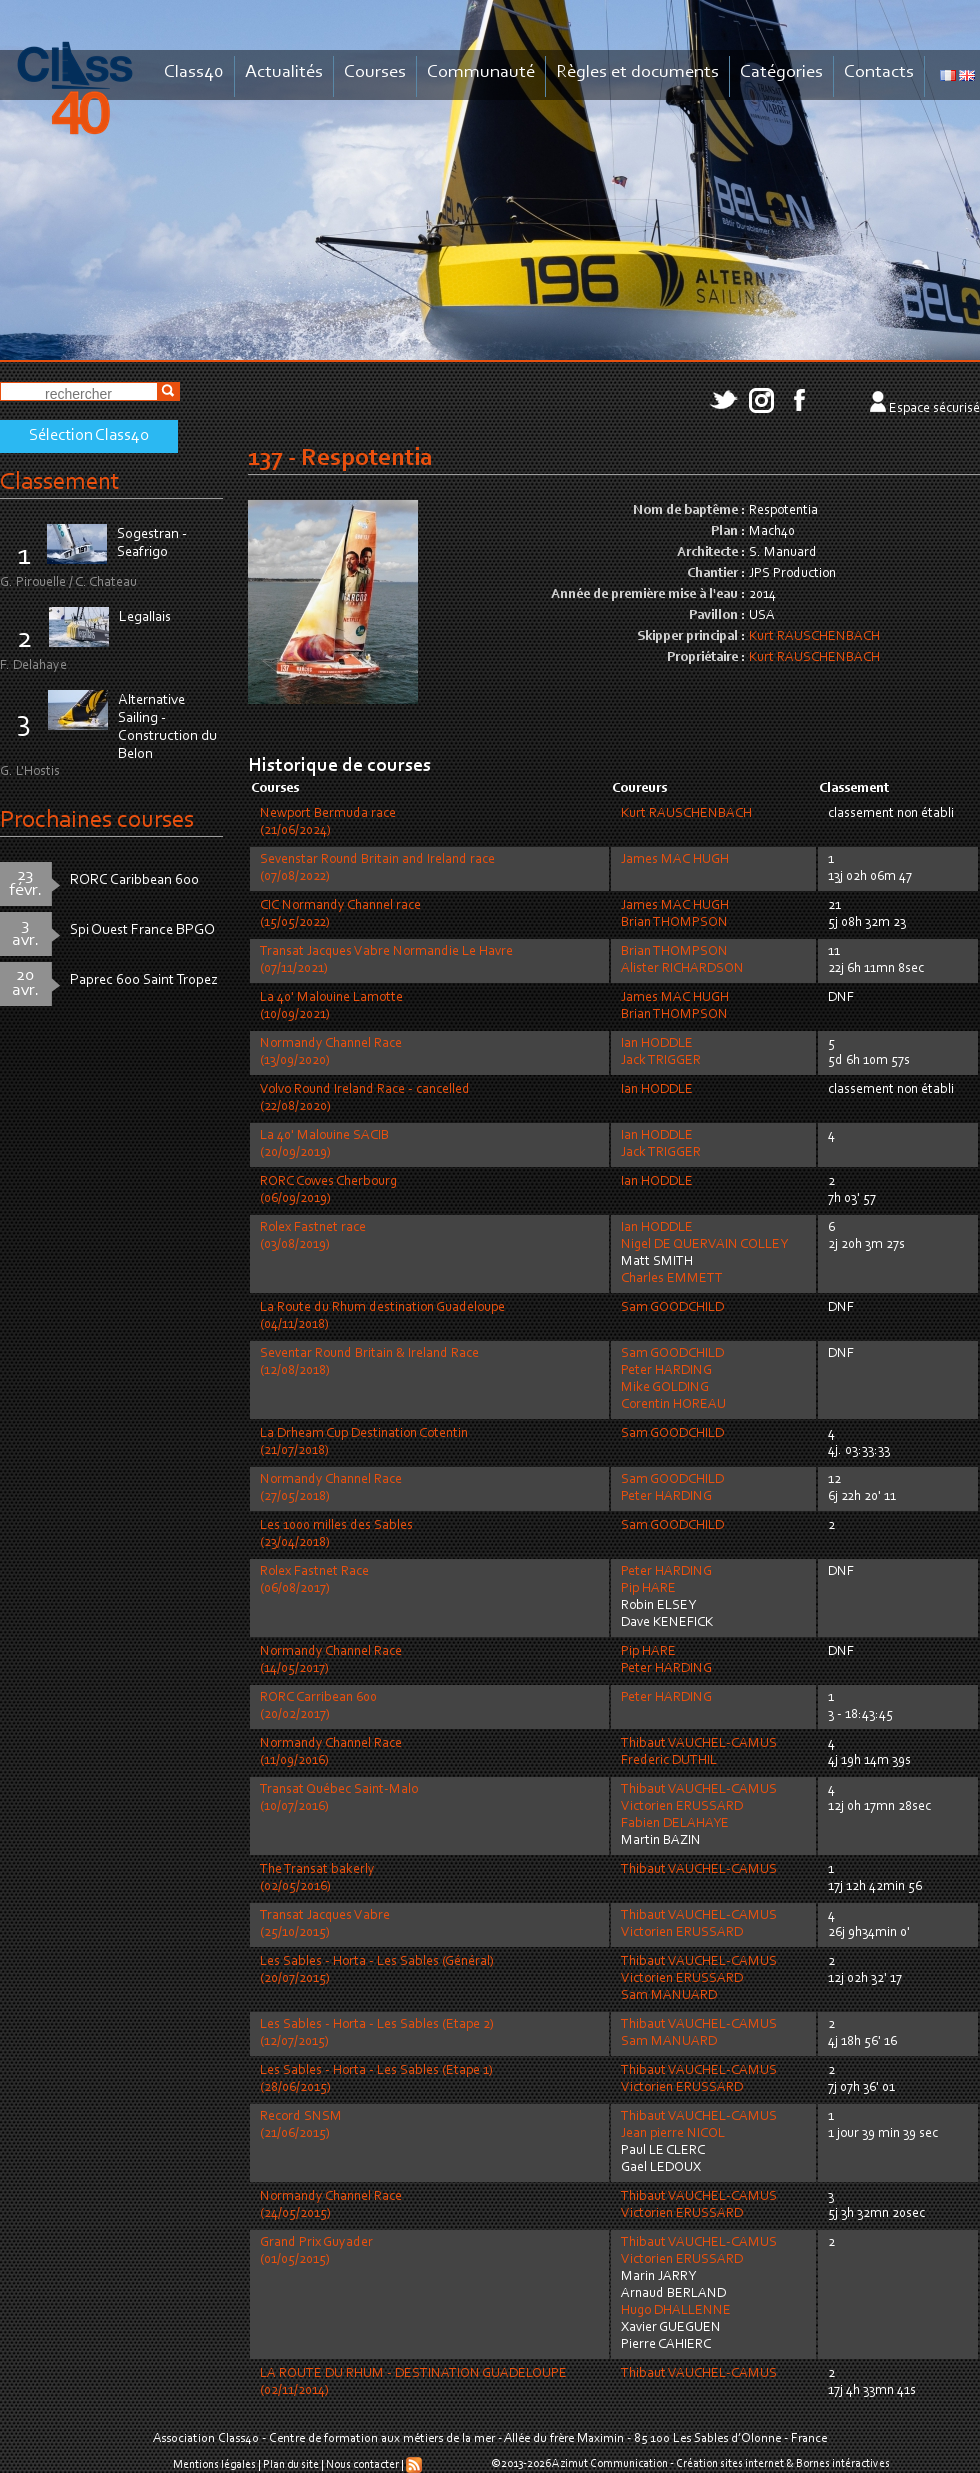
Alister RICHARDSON (682, 969)
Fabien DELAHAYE (675, 1824)
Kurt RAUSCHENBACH (814, 637)
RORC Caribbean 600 (134, 880)
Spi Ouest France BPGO (142, 930)
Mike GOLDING (665, 1388)
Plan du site (291, 2465)
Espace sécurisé (934, 409)
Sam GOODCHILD (672, 1308)
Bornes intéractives (843, 2464)
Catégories (781, 72)
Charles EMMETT (672, 1279)
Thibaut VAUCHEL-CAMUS (699, 1744)
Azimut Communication (610, 2464)
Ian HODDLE (657, 1044)
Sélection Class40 (89, 436)
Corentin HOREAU (673, 1405)
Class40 (194, 72)
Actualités (284, 72)
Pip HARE (648, 1589)
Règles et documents (637, 72)
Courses (375, 72)
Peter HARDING (666, 1371)
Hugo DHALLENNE (676, 2311)
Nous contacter (362, 2465)
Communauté (481, 72)
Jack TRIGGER (661, 1061)
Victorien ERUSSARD (682, 1807)
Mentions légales (214, 2465)
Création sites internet (730, 2464)
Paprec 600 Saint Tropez (144, 980)
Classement (60, 482)
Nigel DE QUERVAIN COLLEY (704, 1245)
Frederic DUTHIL (669, 1761)
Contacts (879, 72)
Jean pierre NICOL (673, 2134)
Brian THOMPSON (674, 923)
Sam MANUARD (669, 1996)
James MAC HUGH (675, 860)
